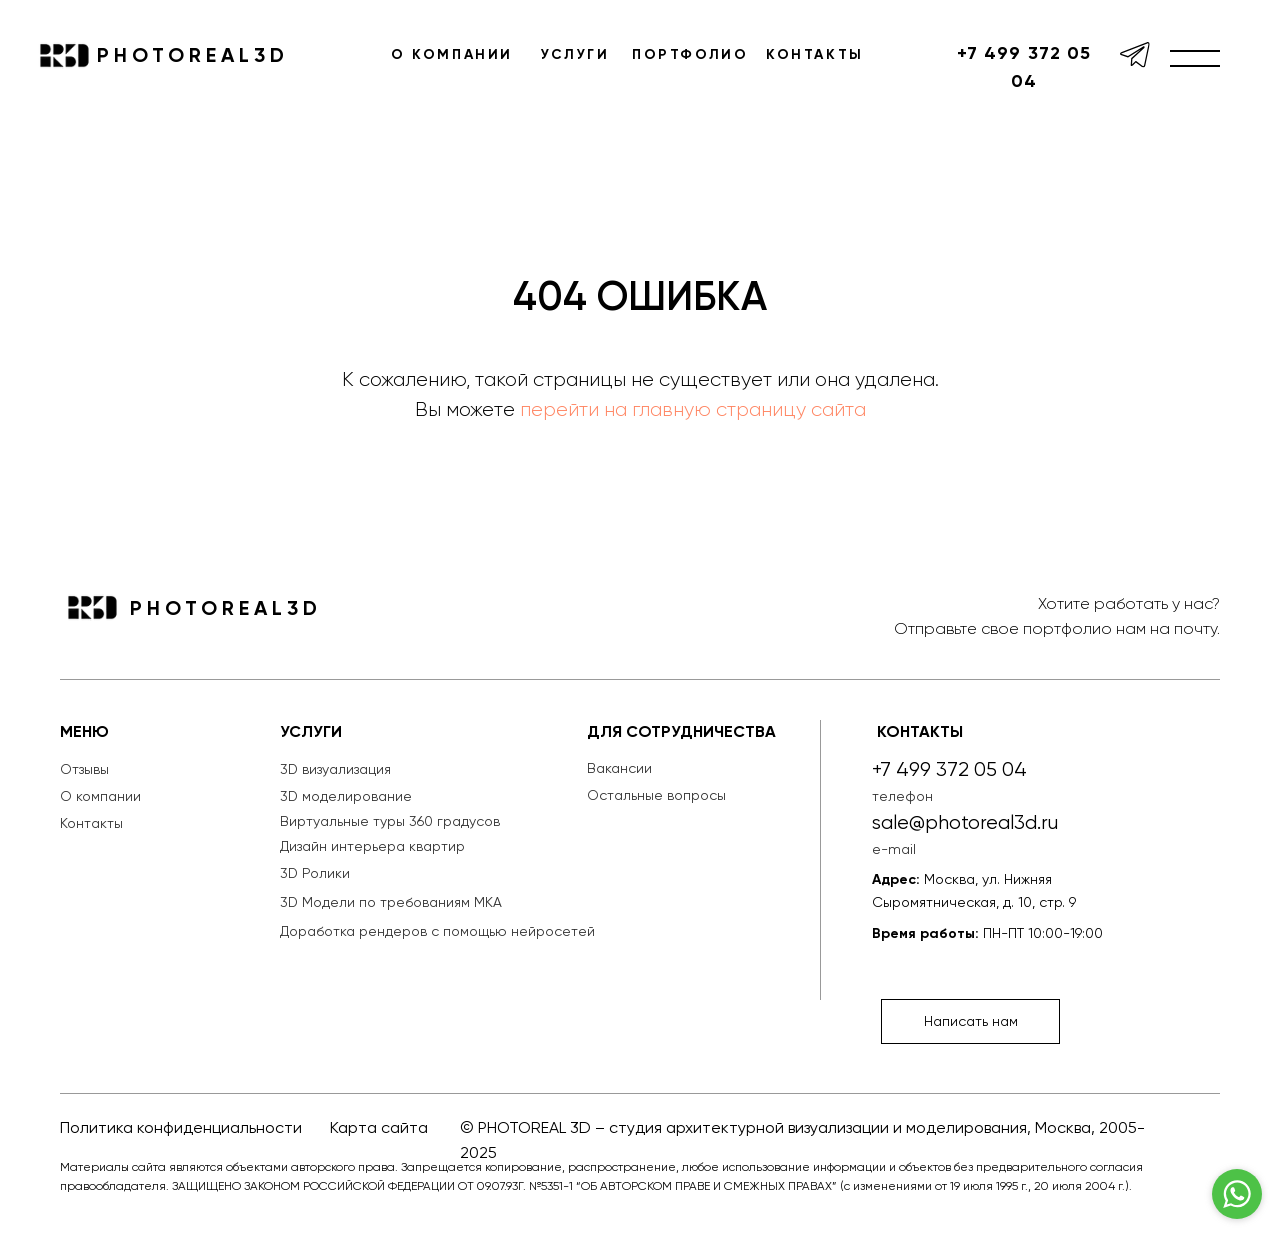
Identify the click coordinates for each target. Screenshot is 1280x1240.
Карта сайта (379, 1127)
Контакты (91, 823)
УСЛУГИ (575, 54)
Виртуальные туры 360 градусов (390, 821)
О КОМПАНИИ (452, 54)
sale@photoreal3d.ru (965, 822)
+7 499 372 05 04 (1024, 67)
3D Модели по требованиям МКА (391, 902)
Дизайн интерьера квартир (372, 846)
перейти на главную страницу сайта (693, 409)
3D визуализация (335, 769)
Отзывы (84, 769)
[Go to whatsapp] (1237, 1194)
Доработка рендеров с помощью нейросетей (437, 931)
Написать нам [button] (971, 1021)
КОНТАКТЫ (815, 54)
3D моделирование (346, 796)
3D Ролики (315, 873)
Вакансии (619, 768)
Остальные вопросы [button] (656, 795)
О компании (100, 796)
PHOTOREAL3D (193, 55)
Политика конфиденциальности (181, 1127)
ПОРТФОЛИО (690, 54)
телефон (902, 796)
